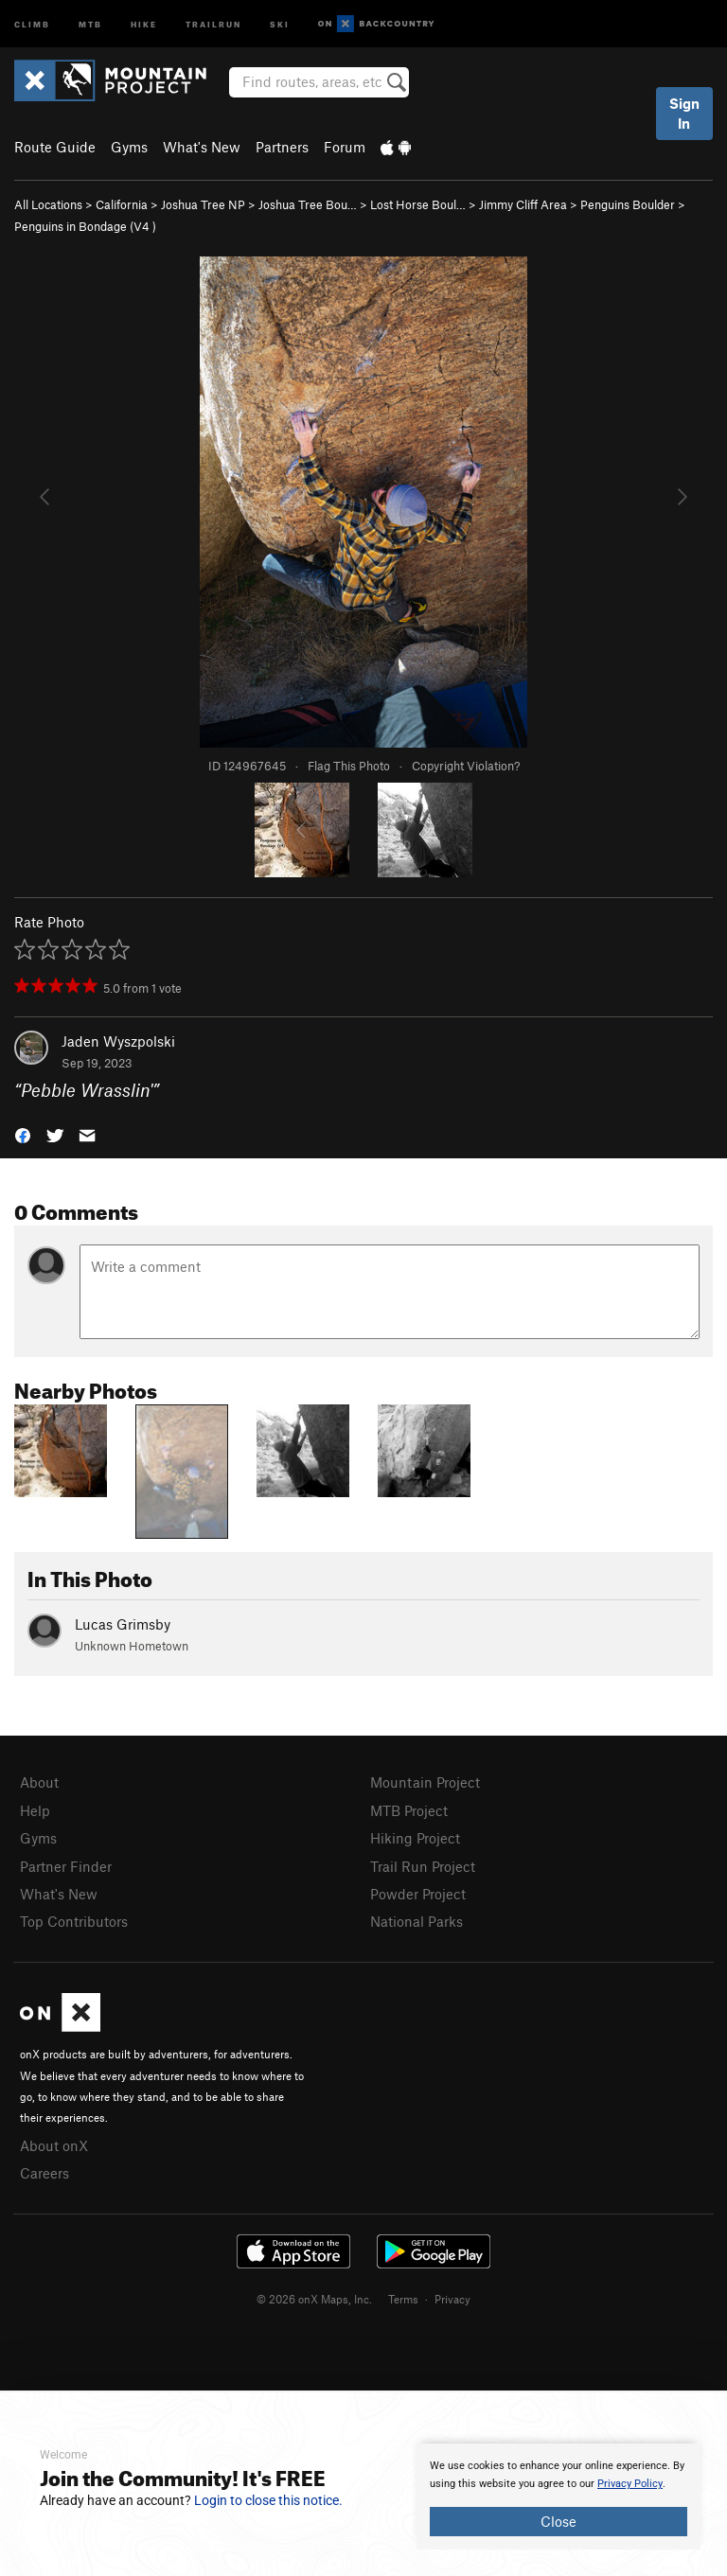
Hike (144, 23)
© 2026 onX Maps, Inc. (314, 2298)
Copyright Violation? (466, 765)
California (122, 204)
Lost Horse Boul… (418, 204)
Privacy (452, 2298)
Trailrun (213, 23)
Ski (280, 23)
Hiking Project (415, 1837)
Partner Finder (66, 1866)
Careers (44, 2172)
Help (35, 1810)
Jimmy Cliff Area (523, 204)
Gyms (129, 146)
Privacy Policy (630, 2484)
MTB (90, 23)
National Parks (416, 1921)
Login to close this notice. (268, 2500)
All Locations (48, 204)
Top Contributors (74, 1921)
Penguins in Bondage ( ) (85, 226)
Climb (32, 23)
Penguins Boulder (627, 204)
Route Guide (55, 146)
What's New (201, 146)
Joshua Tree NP (203, 204)
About (39, 1782)
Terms (403, 2298)
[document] (558, 2496)
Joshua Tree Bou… (307, 204)
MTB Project (409, 1810)
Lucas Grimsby (122, 1623)
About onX (54, 2145)
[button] (22, 1134)
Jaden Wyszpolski (118, 1041)
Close (558, 2521)
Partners (282, 146)
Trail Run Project (422, 1866)
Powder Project (418, 1893)
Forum (344, 146)
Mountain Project (425, 1782)
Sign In (684, 113)
